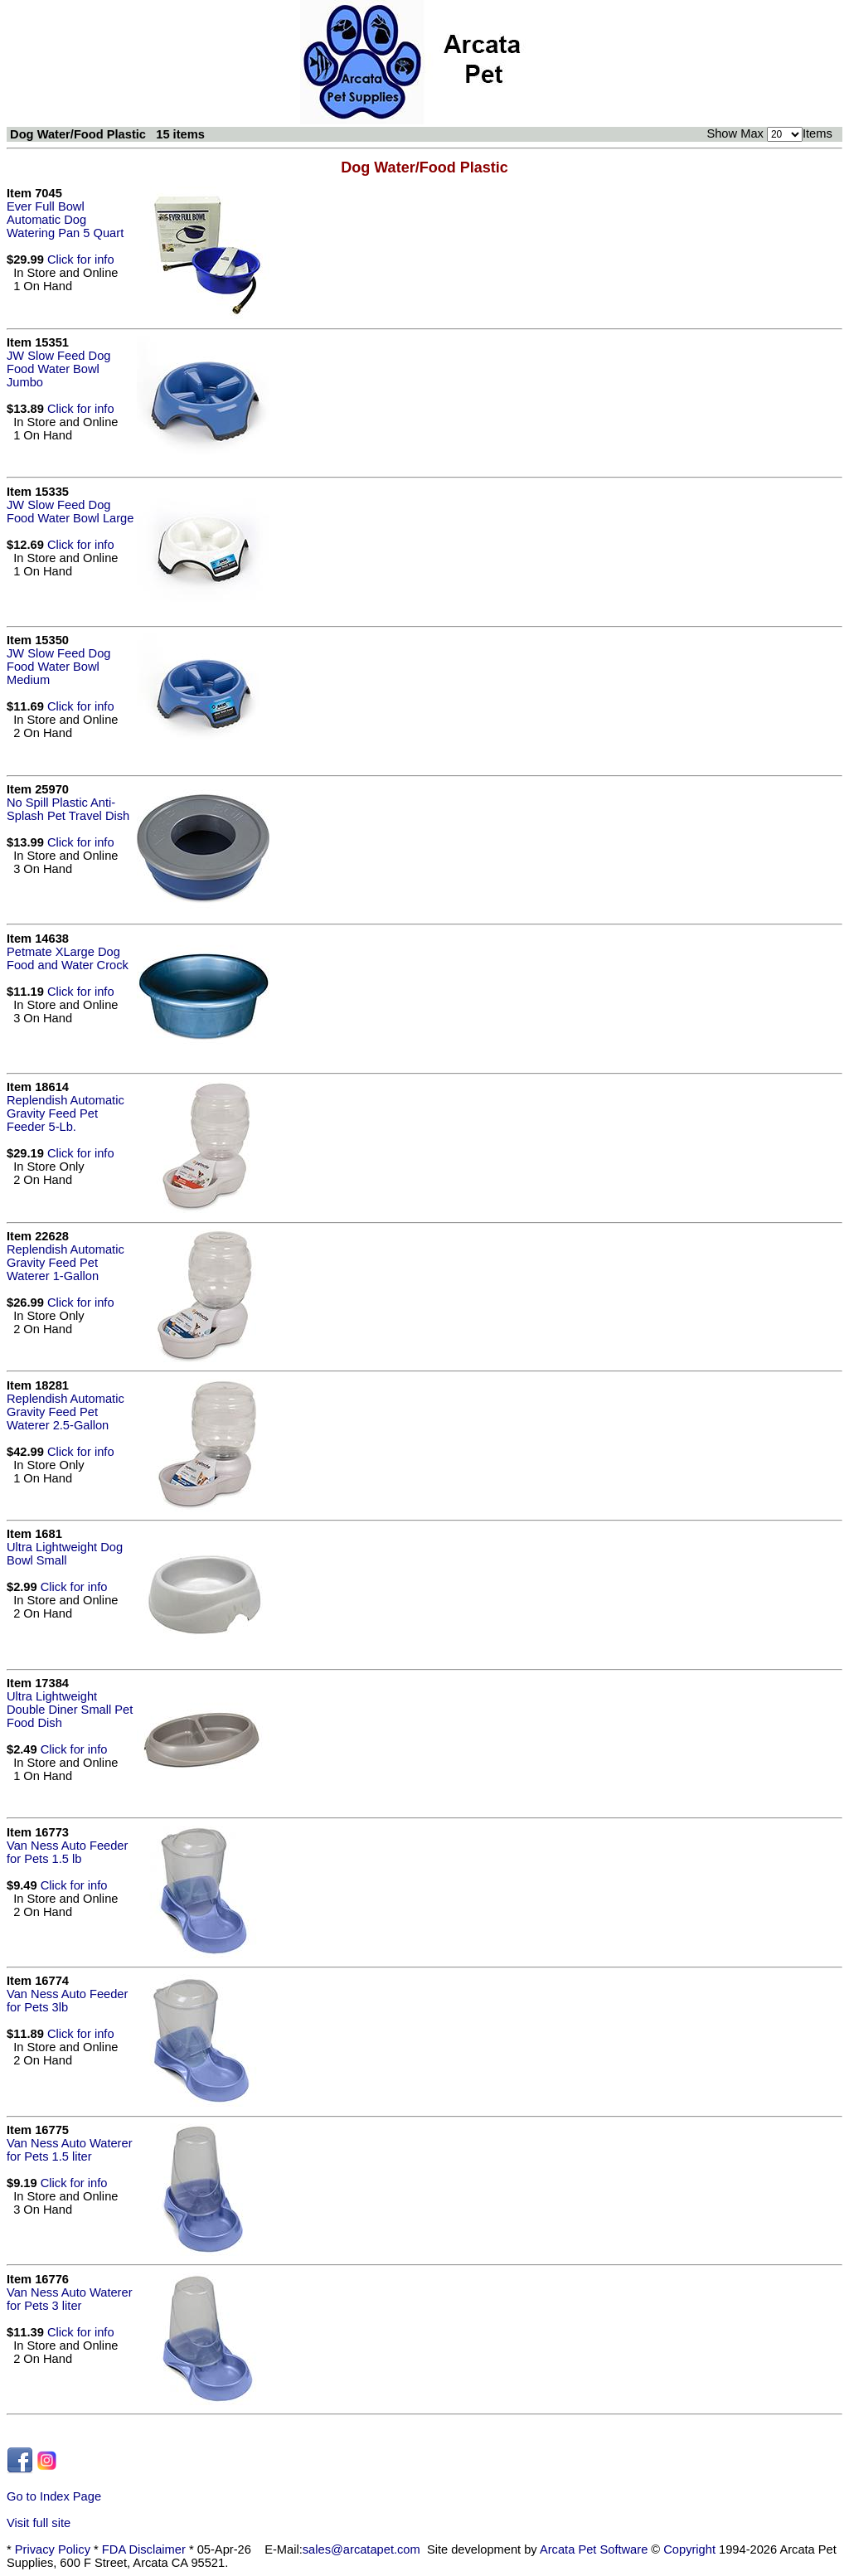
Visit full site (38, 2523)
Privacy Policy (52, 2549)
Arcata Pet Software (594, 2549)
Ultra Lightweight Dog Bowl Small (65, 1553)
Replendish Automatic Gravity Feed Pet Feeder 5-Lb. (65, 1113)
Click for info (80, 259)
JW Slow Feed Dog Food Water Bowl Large (70, 511)
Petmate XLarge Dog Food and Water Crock (68, 958)
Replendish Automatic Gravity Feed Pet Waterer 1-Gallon (65, 1263)
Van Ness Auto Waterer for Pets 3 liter (70, 2299)
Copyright (689, 2549)
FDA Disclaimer (144, 2549)
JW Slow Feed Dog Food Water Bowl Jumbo (58, 369)
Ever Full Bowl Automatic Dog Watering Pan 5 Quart (65, 220)
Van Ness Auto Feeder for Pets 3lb (67, 2000)
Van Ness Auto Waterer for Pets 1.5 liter (70, 2150)
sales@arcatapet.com (361, 2549)
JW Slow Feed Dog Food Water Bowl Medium (58, 666)
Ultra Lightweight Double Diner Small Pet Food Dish (70, 1709)
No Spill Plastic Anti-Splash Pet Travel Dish (68, 809)
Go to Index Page (54, 2496)
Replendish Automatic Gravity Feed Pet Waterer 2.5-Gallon (65, 1412)
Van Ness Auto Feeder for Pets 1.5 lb (67, 1852)
